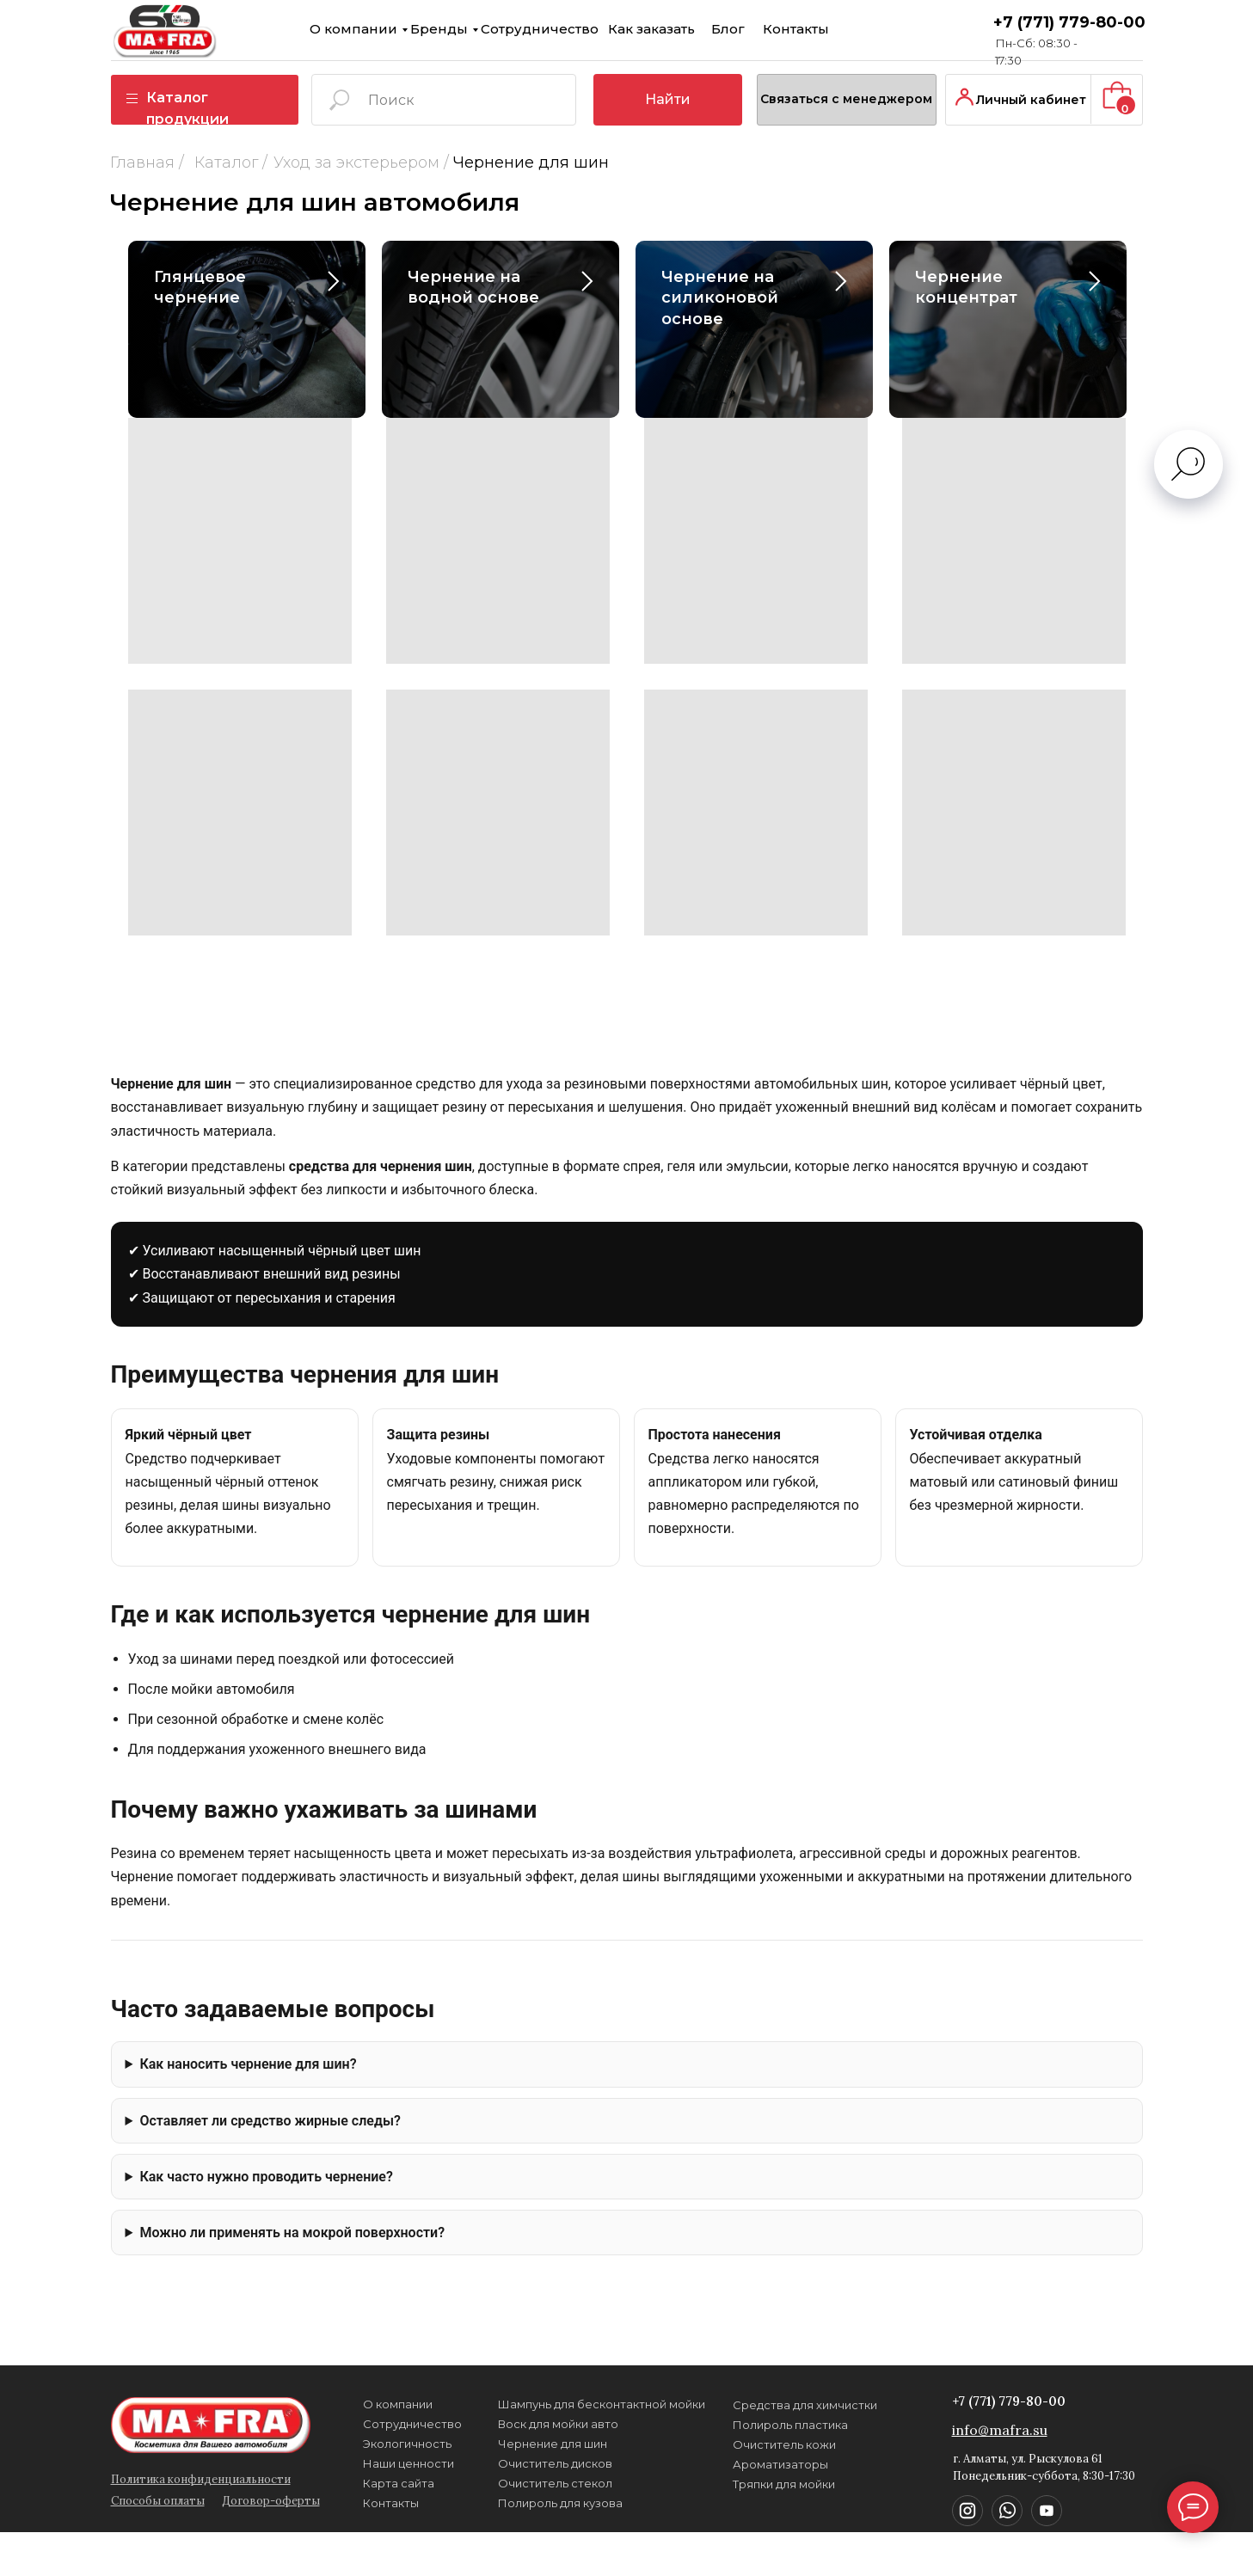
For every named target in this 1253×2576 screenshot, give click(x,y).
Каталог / (147, 162)
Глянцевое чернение (200, 287)
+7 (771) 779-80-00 (747, 2409)
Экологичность (282, 2445)
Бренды (269, 28)
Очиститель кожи (570, 2425)
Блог (516, 28)
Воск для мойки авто (419, 2446)
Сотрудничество (358, 28)
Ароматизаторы (567, 2406)
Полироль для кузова (421, 2465)
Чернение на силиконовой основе (719, 297)
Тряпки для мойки (570, 2445)
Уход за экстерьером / (277, 162)
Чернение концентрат (966, 287)
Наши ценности (283, 2462)
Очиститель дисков (416, 2504)
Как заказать (452, 29)
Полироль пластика (577, 2465)
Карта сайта (273, 2481)
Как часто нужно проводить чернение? (265, 2176)
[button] (755, 75)
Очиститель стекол (416, 2484)
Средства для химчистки (591, 2485)
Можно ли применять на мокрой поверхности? (292, 2232)
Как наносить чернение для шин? (247, 2064)
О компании (194, 28)
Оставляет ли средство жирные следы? (269, 2121)
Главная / (64, 162)
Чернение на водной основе (473, 287)
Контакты (570, 28)
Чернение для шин (414, 2523)
